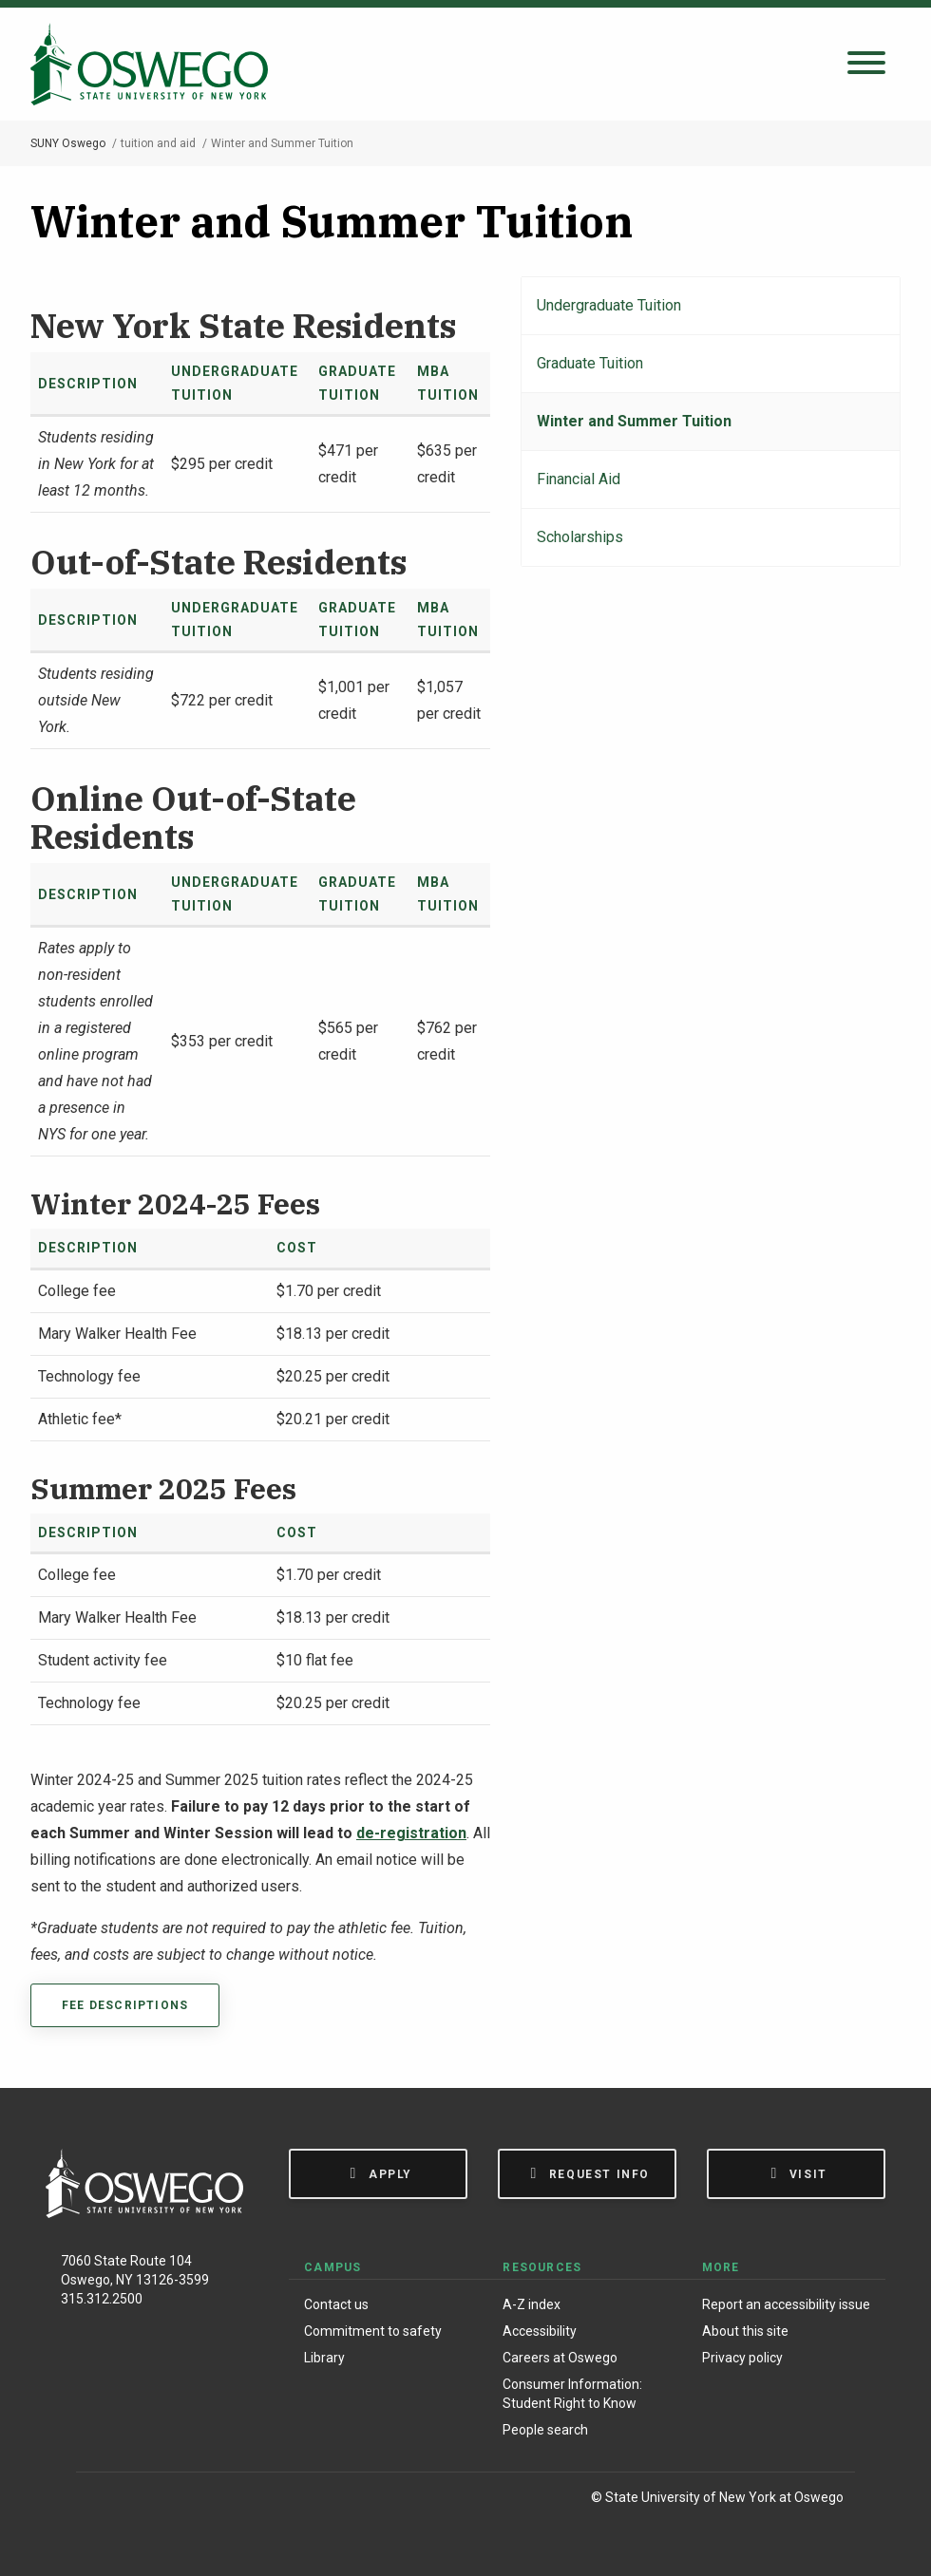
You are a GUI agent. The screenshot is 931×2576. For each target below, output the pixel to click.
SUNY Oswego (67, 143)
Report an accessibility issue (786, 2304)
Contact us (336, 2304)
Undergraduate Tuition (609, 305)
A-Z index (531, 2304)
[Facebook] (100, 2500)
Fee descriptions (125, 2005)
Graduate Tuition (590, 363)
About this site (745, 2331)
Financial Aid (578, 479)
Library (324, 2357)
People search (545, 2429)
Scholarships (580, 537)
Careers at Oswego (560, 2357)
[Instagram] (141, 2500)
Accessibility (540, 2331)
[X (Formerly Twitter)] (181, 2500)
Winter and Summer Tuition (634, 421)
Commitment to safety (373, 2331)
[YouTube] (220, 2500)
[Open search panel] (866, 64)
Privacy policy (742, 2357)
